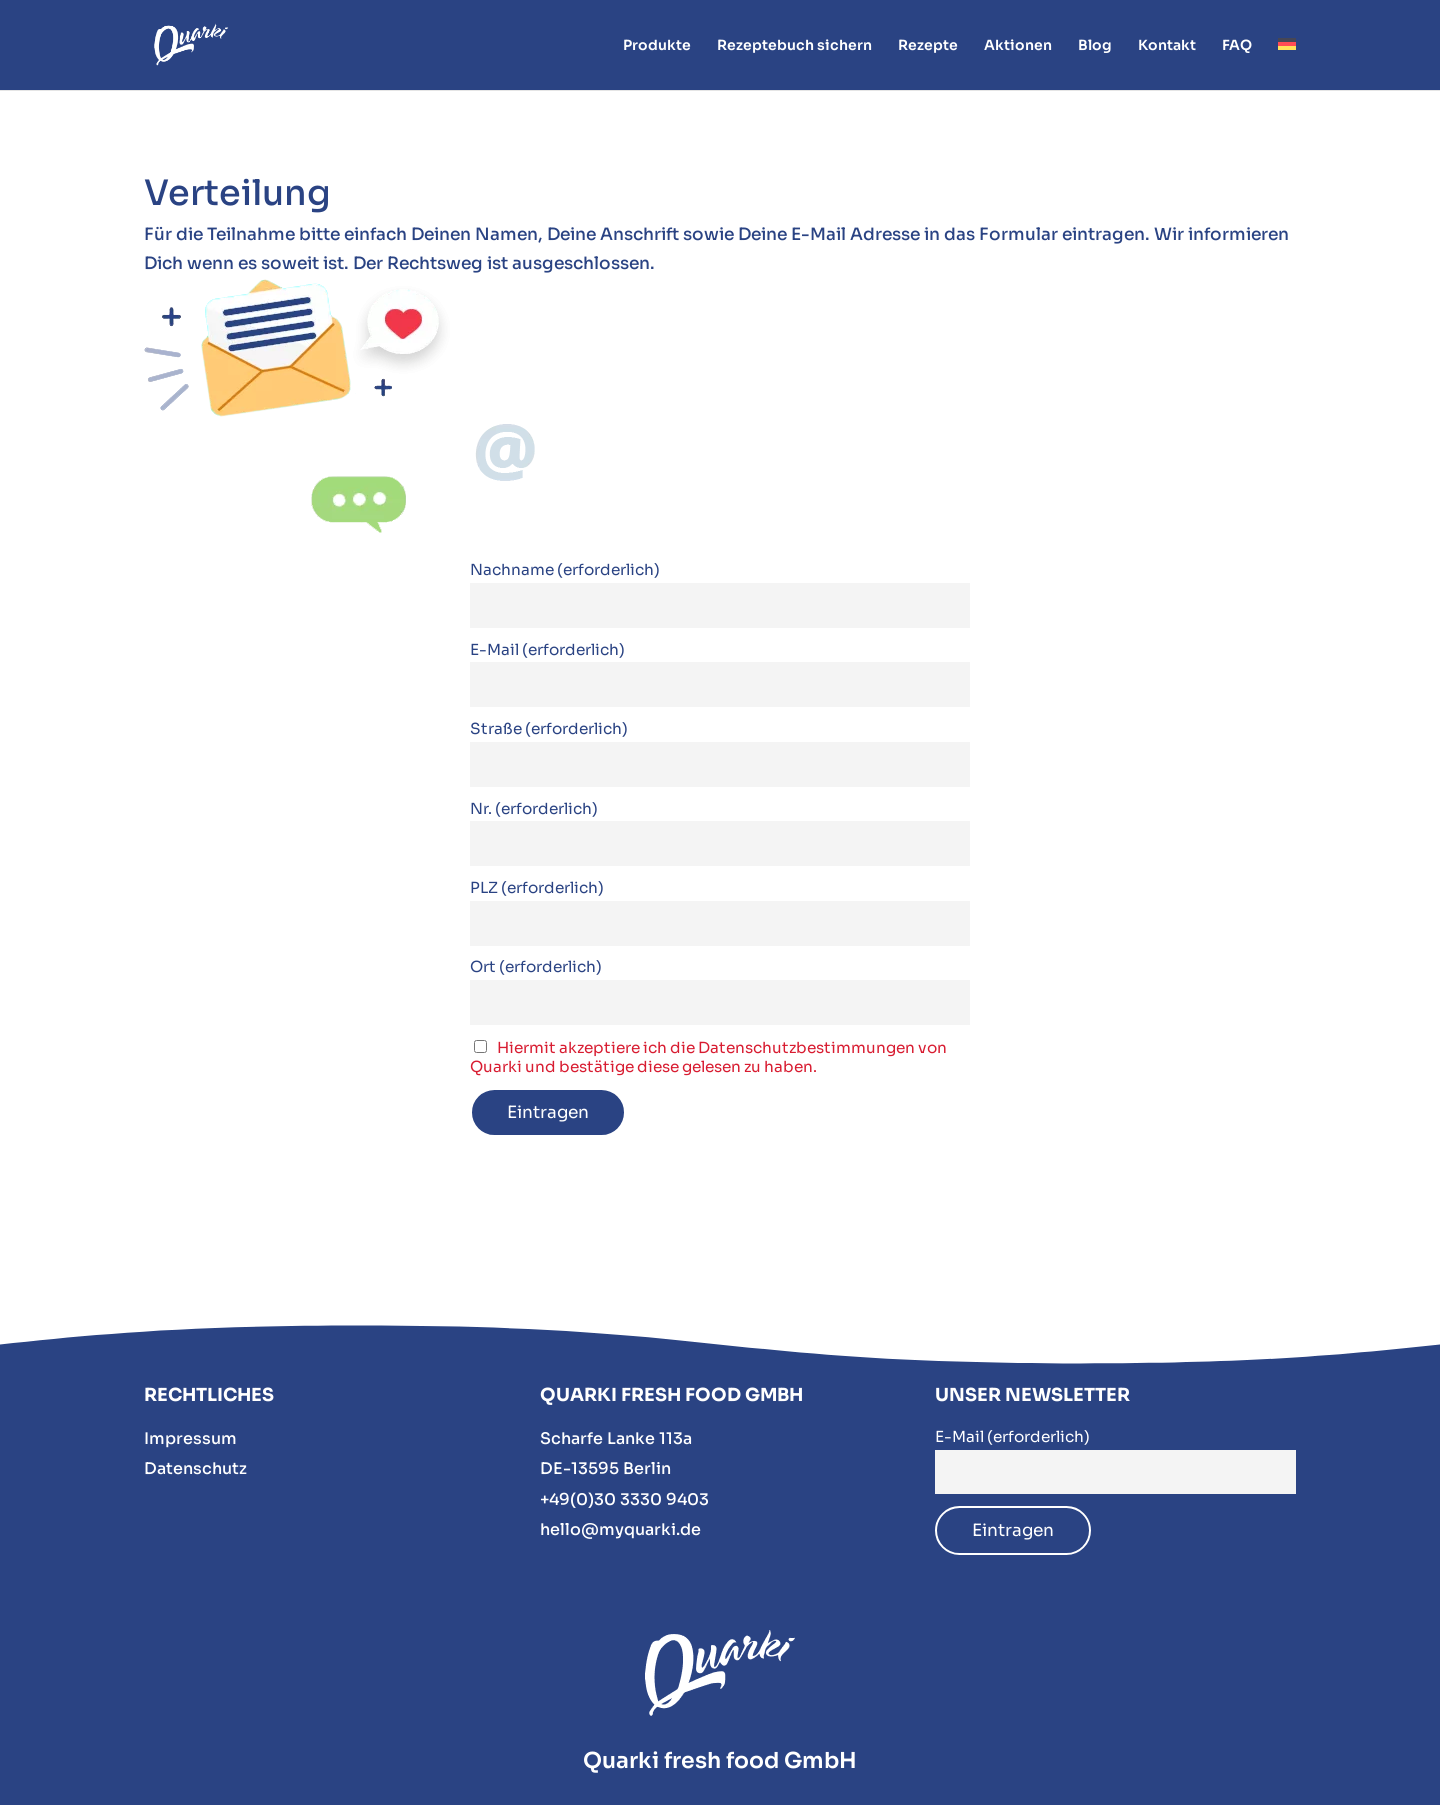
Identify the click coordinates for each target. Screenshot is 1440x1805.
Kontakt (1167, 46)
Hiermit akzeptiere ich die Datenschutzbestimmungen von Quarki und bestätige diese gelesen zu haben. (708, 1057)
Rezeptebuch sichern (794, 46)
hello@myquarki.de (620, 1529)
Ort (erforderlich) (536, 966)
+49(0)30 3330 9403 (624, 1499)
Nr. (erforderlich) (534, 808)
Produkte (657, 46)
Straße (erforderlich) (549, 728)
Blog (1095, 46)
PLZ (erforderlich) (537, 887)
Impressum (190, 1438)
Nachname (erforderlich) (565, 569)
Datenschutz (195, 1468)
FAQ (1237, 46)
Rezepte (928, 46)
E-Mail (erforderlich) (547, 649)
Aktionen (1018, 46)
